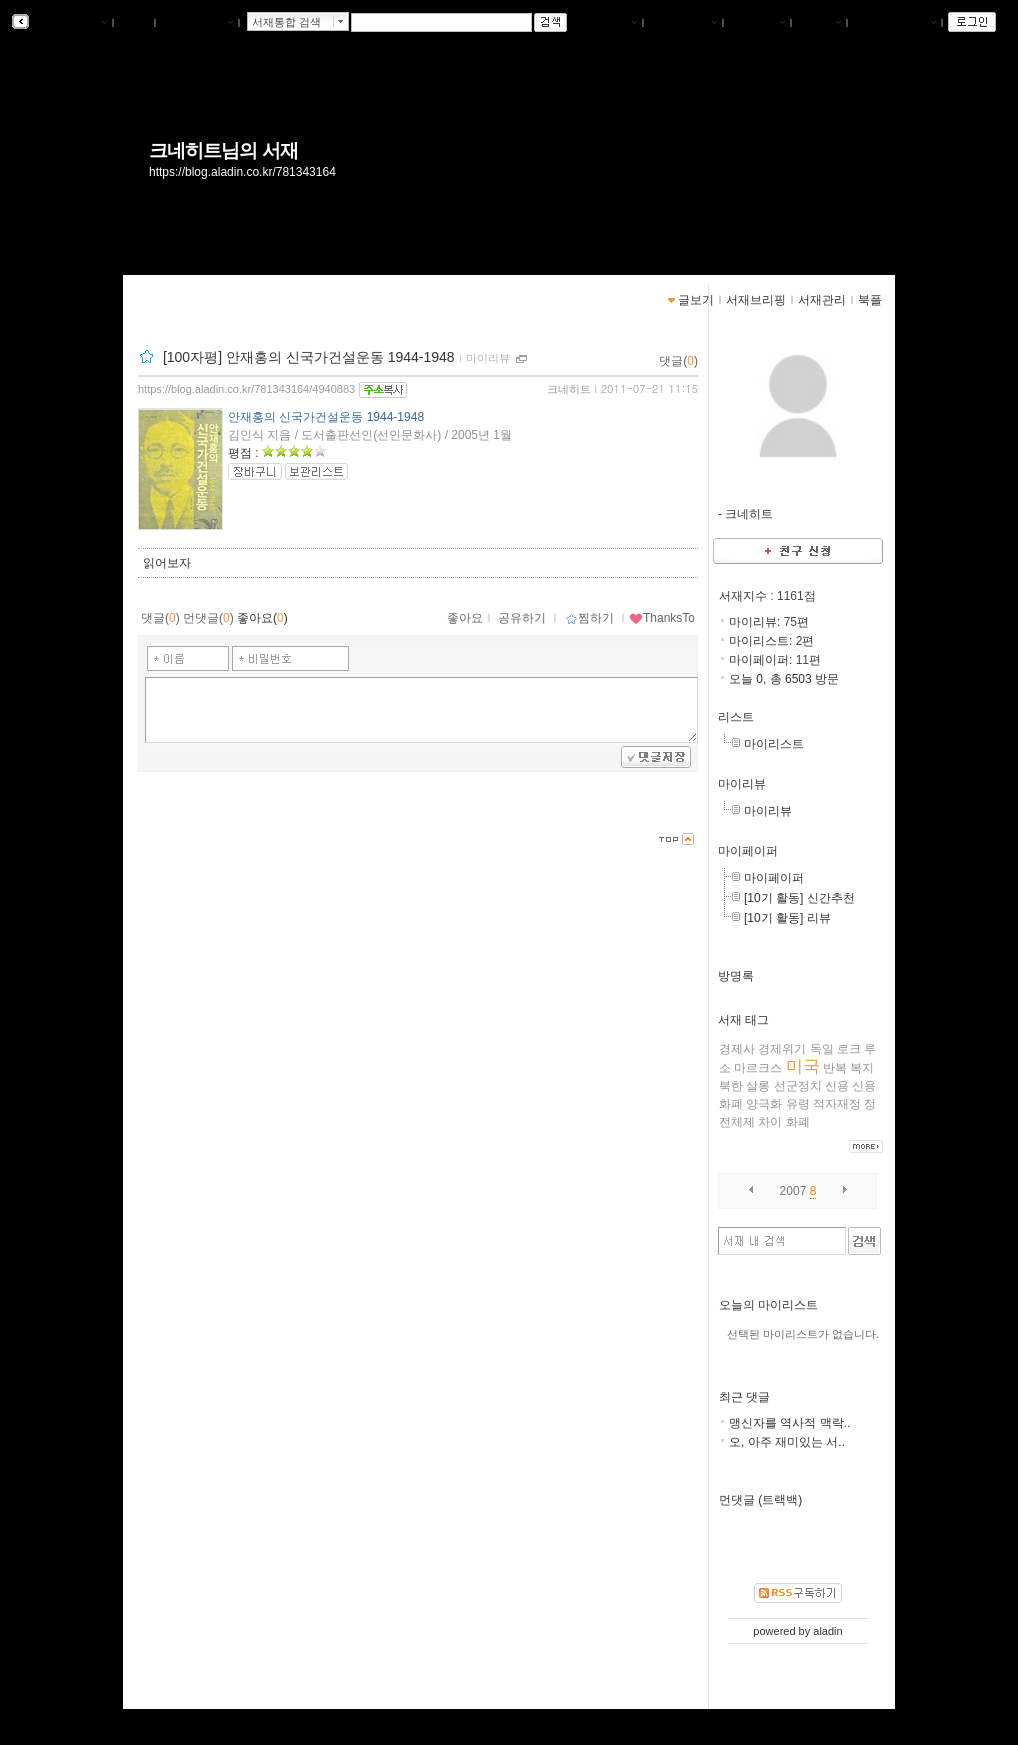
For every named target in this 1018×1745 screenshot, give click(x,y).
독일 (822, 1049)
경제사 (737, 1049)
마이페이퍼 (748, 851)
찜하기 (589, 618)
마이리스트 (774, 744)
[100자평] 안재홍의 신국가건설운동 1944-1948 (309, 357)
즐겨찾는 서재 (894, 23)
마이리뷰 (742, 784)
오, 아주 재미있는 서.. (787, 1442)
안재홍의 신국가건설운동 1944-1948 (326, 417)
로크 (849, 1049)
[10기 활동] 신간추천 (799, 898)
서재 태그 (743, 1020)
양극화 (764, 1104)
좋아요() (262, 618)
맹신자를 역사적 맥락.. (789, 1423)
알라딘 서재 (69, 23)
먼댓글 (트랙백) (760, 1500)
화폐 (798, 1122)
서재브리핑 (683, 23)
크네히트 (569, 389)
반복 (835, 1068)
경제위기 (782, 1049)
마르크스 (758, 1068)
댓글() (678, 361)
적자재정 (837, 1104)
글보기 (696, 300)
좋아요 (465, 618)
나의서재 (609, 23)
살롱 (758, 1086)
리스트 (736, 717)
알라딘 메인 (196, 23)
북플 (134, 23)
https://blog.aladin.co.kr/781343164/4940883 (246, 389)
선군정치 (798, 1086)
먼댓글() (208, 618)
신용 (837, 1086)
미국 (803, 1066)
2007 (793, 1191)
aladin (827, 1631)
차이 (770, 1122)
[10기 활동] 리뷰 (787, 918)
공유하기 (522, 618)
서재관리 (757, 23)
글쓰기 (819, 23)
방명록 (736, 976)
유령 (798, 1104)
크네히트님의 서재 (223, 150)
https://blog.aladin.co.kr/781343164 (242, 172)
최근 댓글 (744, 1397)
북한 (731, 1086)
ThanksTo (662, 618)
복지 (862, 1068)
